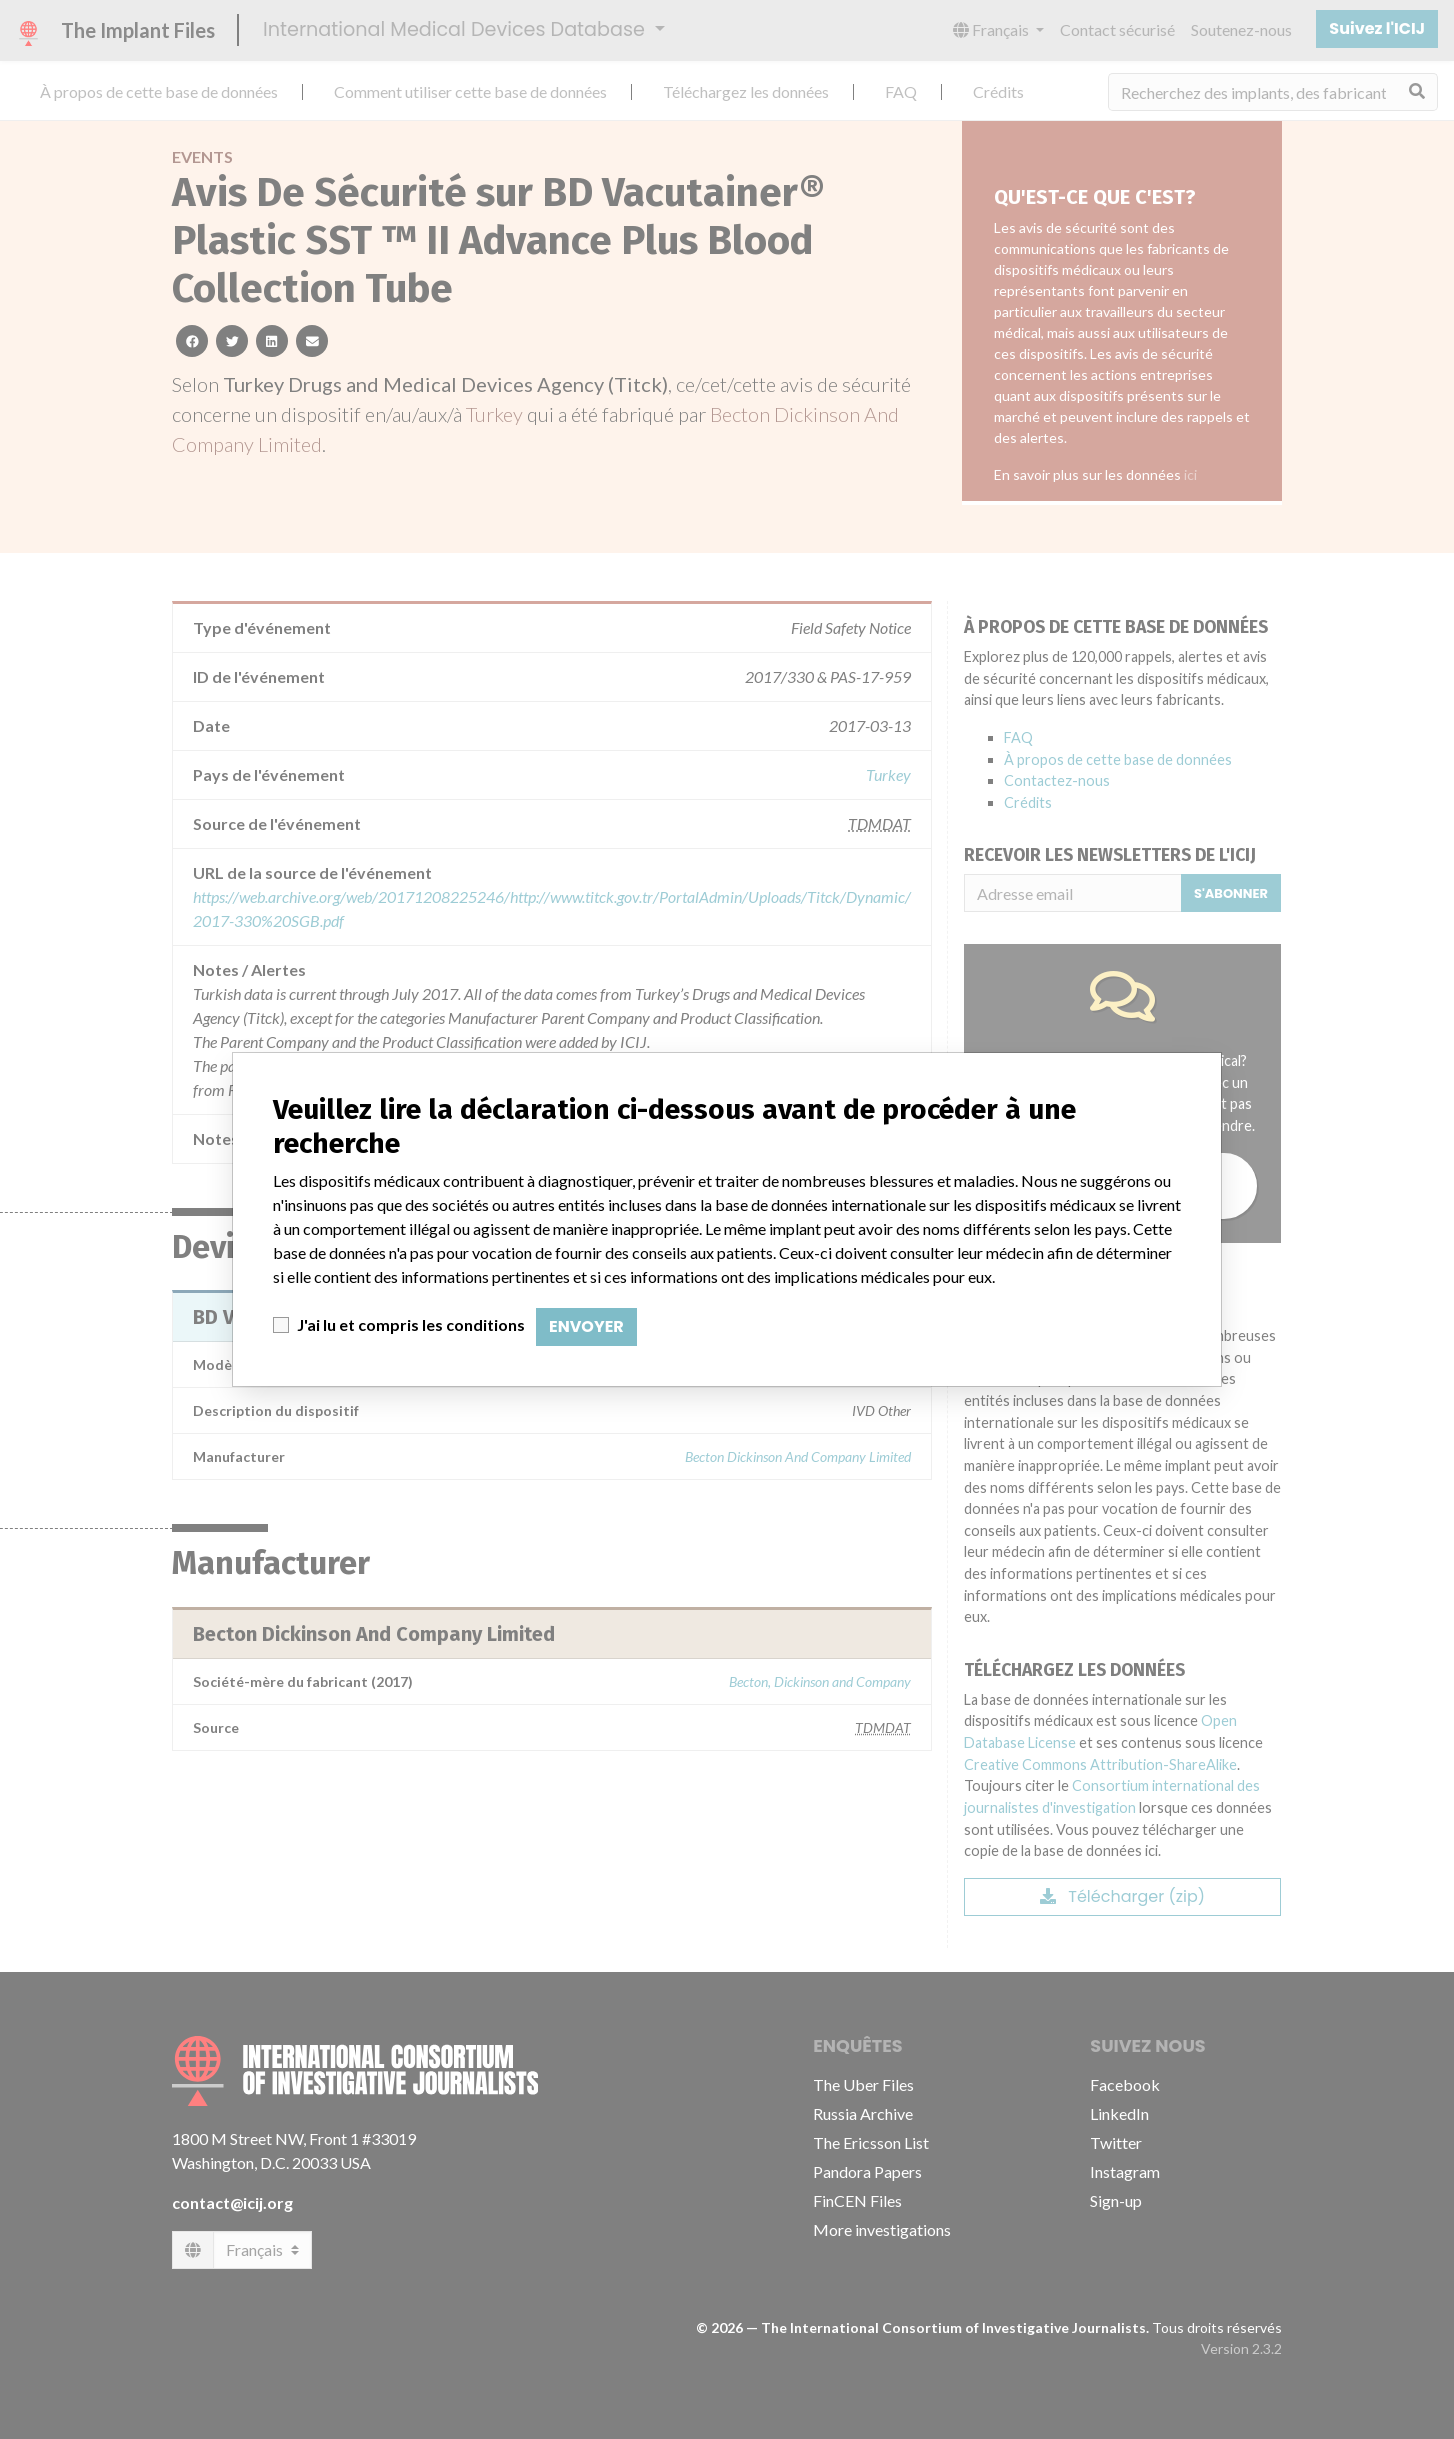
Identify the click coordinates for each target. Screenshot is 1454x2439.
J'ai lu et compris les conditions (411, 1324)
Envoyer (586, 1326)
